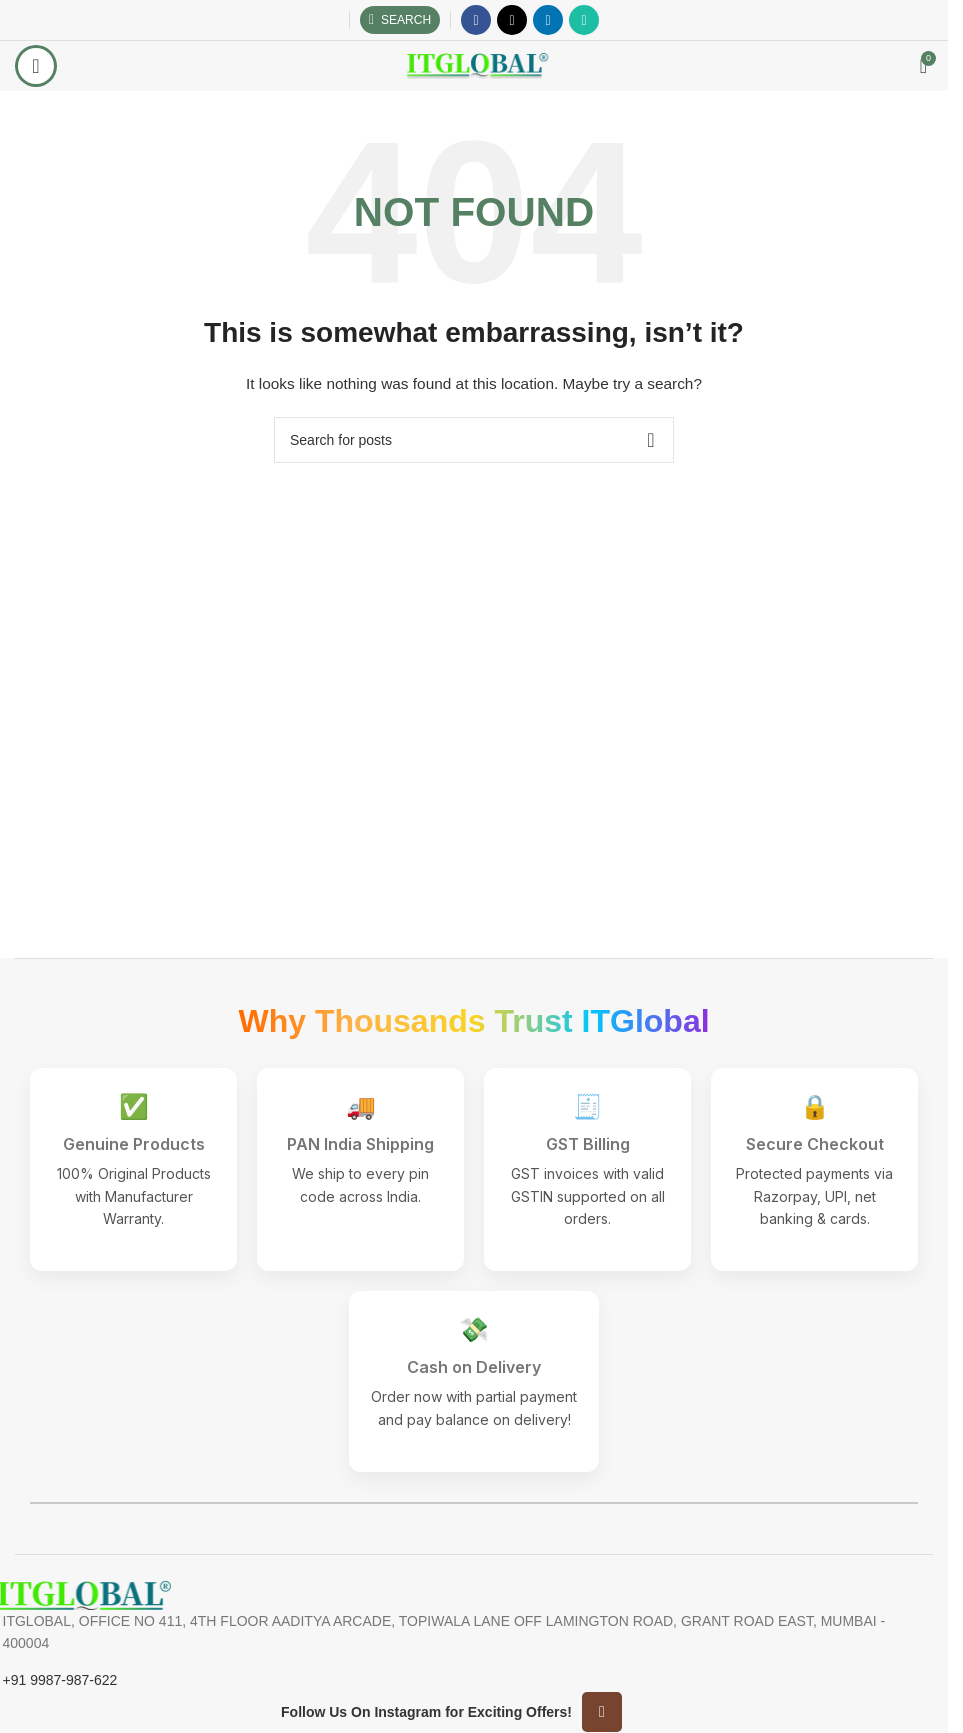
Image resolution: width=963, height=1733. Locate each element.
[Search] (400, 20)
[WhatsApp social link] (584, 20)
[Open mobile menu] (36, 66)
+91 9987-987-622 (60, 1680)
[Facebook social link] (476, 20)
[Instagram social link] (602, 1712)
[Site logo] (474, 65)
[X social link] (512, 20)
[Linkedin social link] (548, 20)
